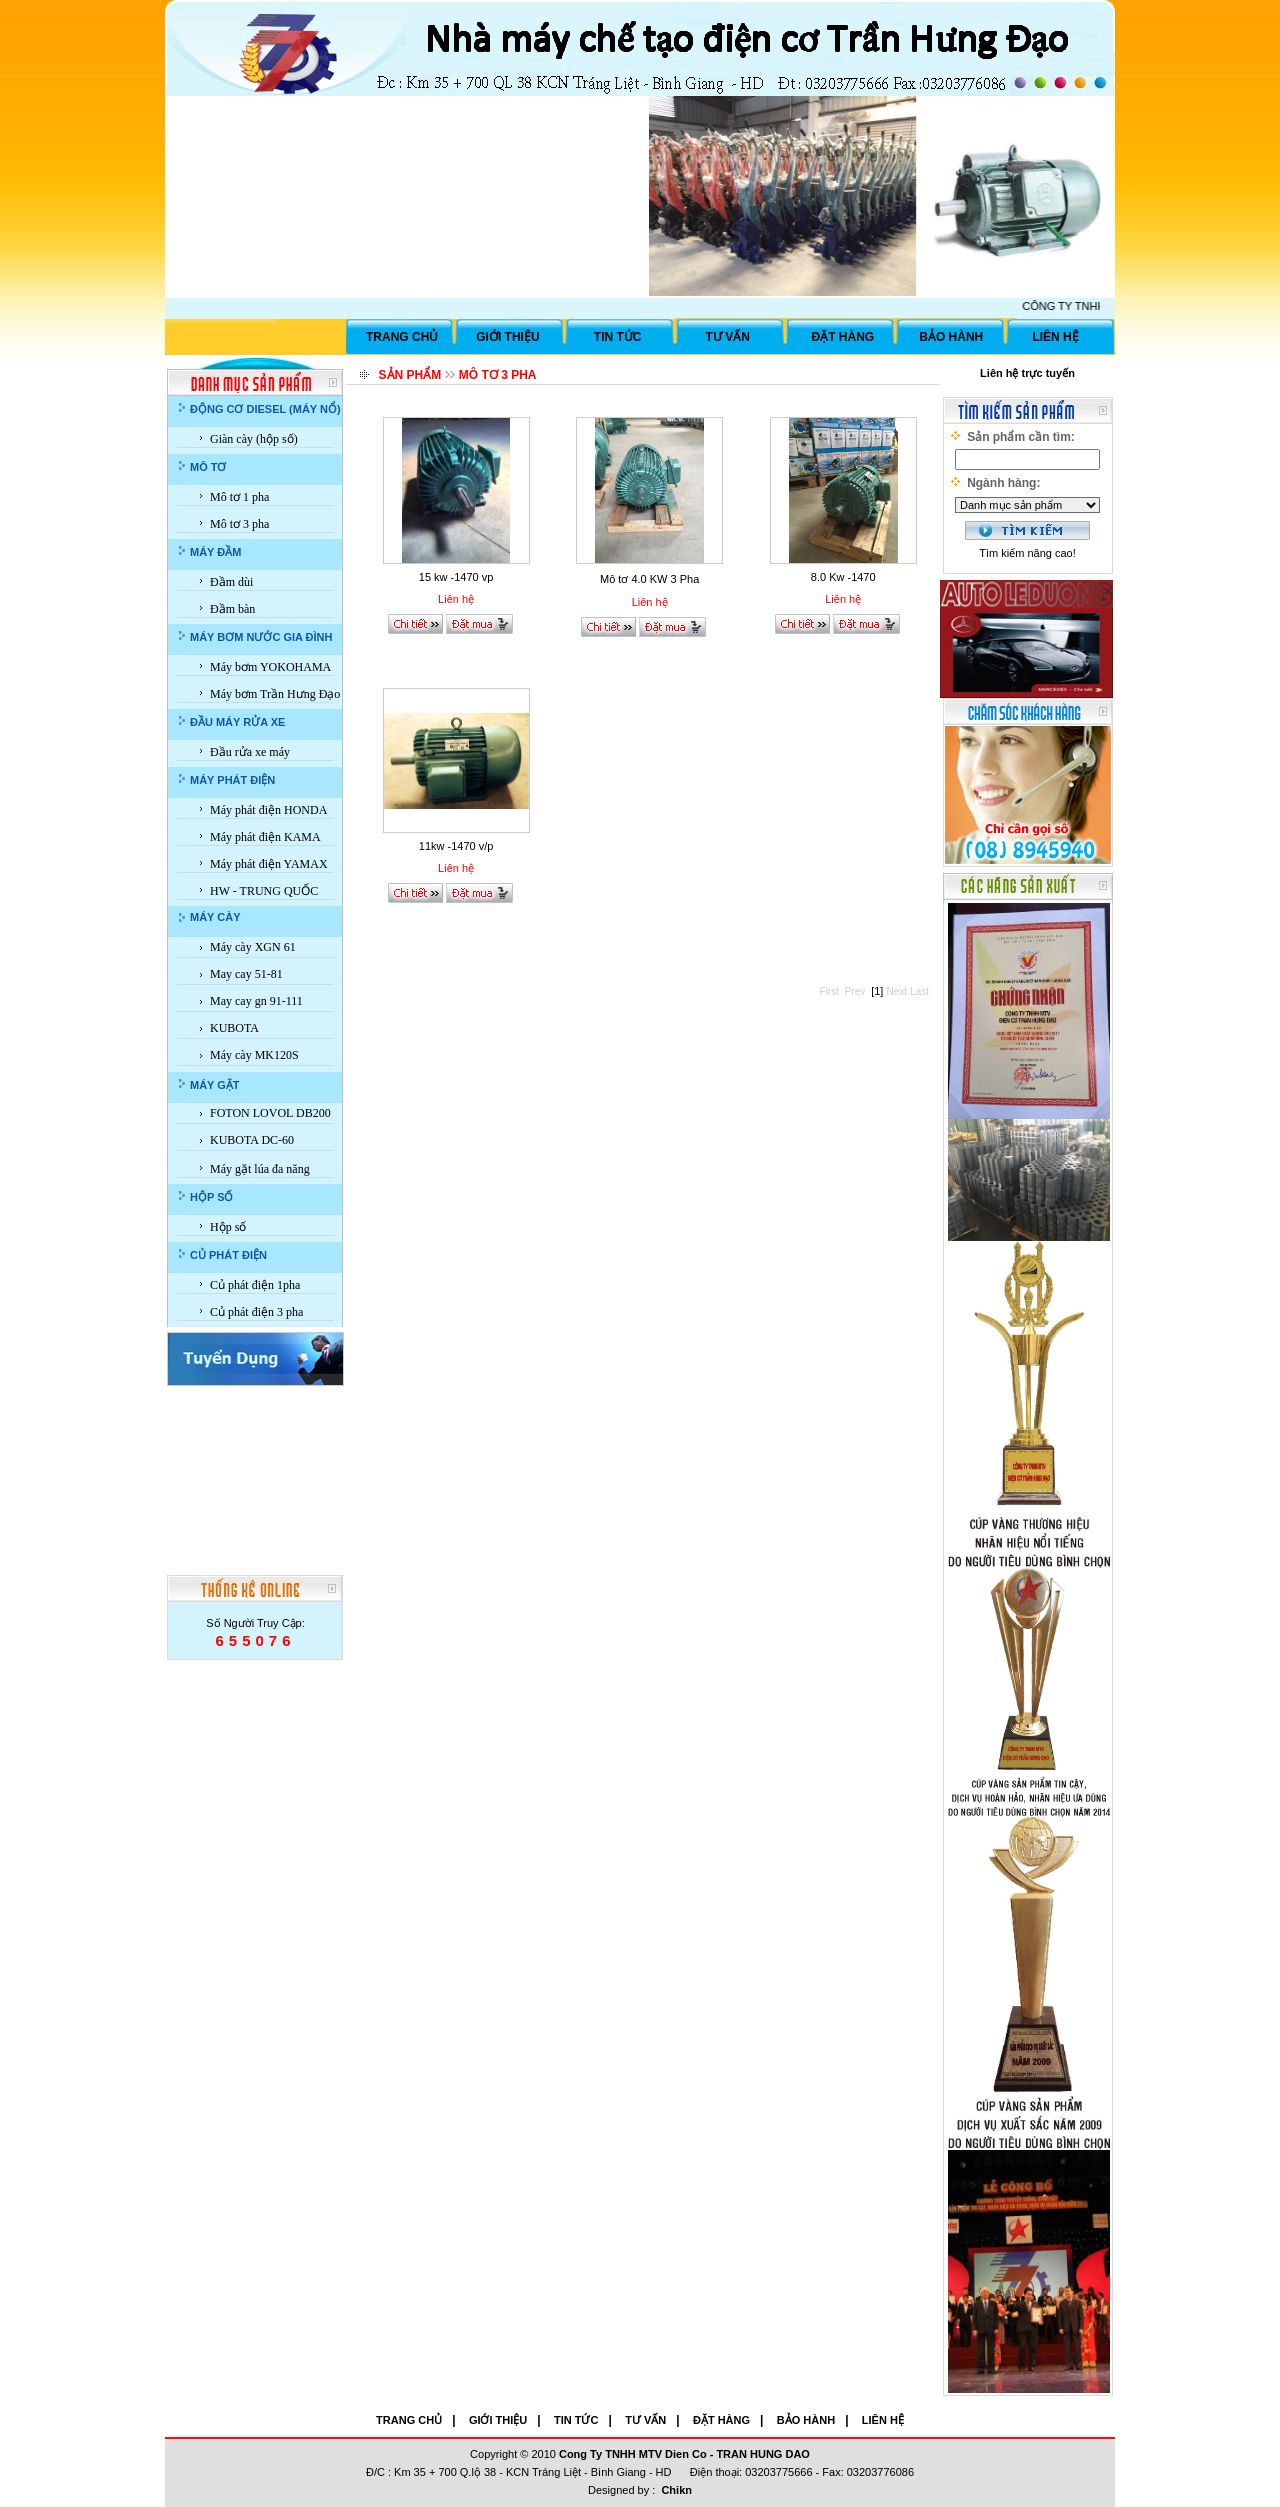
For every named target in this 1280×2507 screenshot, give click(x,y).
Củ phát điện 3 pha (256, 1312)
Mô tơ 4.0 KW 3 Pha (649, 579)
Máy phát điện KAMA (265, 837)
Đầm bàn (232, 609)
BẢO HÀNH (951, 337)
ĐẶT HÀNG (843, 337)
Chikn (676, 2490)
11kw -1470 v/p (456, 846)
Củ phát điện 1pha (255, 1285)
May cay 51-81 (246, 974)
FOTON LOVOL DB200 (270, 1113)
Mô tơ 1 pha (239, 497)
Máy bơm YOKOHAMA (270, 667)
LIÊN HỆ (1055, 337)
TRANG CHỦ (402, 337)
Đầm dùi (231, 582)
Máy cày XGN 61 (253, 947)
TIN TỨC (618, 337)
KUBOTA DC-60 (252, 1140)
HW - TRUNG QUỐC (264, 891)
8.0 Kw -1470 (843, 577)
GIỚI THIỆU (507, 337)
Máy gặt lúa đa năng (260, 1169)
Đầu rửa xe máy (250, 752)
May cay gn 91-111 (256, 1001)
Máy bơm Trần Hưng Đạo (275, 694)
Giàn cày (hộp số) (254, 439)
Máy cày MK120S (254, 1055)
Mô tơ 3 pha (239, 524)
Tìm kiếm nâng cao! (1027, 553)
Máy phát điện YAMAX (269, 864)
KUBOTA (234, 1028)
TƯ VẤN (728, 337)
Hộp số (228, 1227)
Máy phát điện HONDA (268, 810)
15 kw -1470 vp (456, 577)
